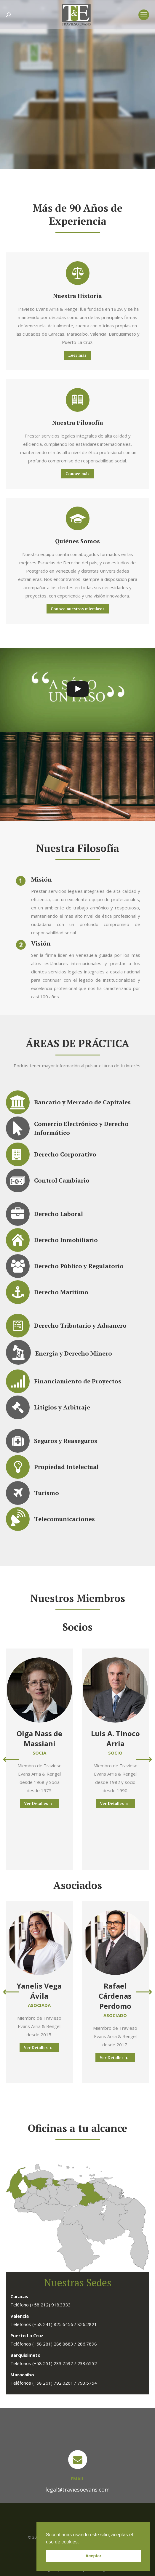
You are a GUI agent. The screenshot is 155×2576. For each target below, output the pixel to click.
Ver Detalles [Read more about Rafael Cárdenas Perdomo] (114, 2057)
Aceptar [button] (93, 2555)
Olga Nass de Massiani (39, 1738)
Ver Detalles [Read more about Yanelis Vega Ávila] (38, 2047)
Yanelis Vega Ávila (39, 1991)
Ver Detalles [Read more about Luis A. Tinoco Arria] (114, 1803)
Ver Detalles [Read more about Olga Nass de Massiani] (38, 1803)
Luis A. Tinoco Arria (115, 1738)
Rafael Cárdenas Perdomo (115, 1996)
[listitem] (65, 2180)
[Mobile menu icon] (143, 14)
